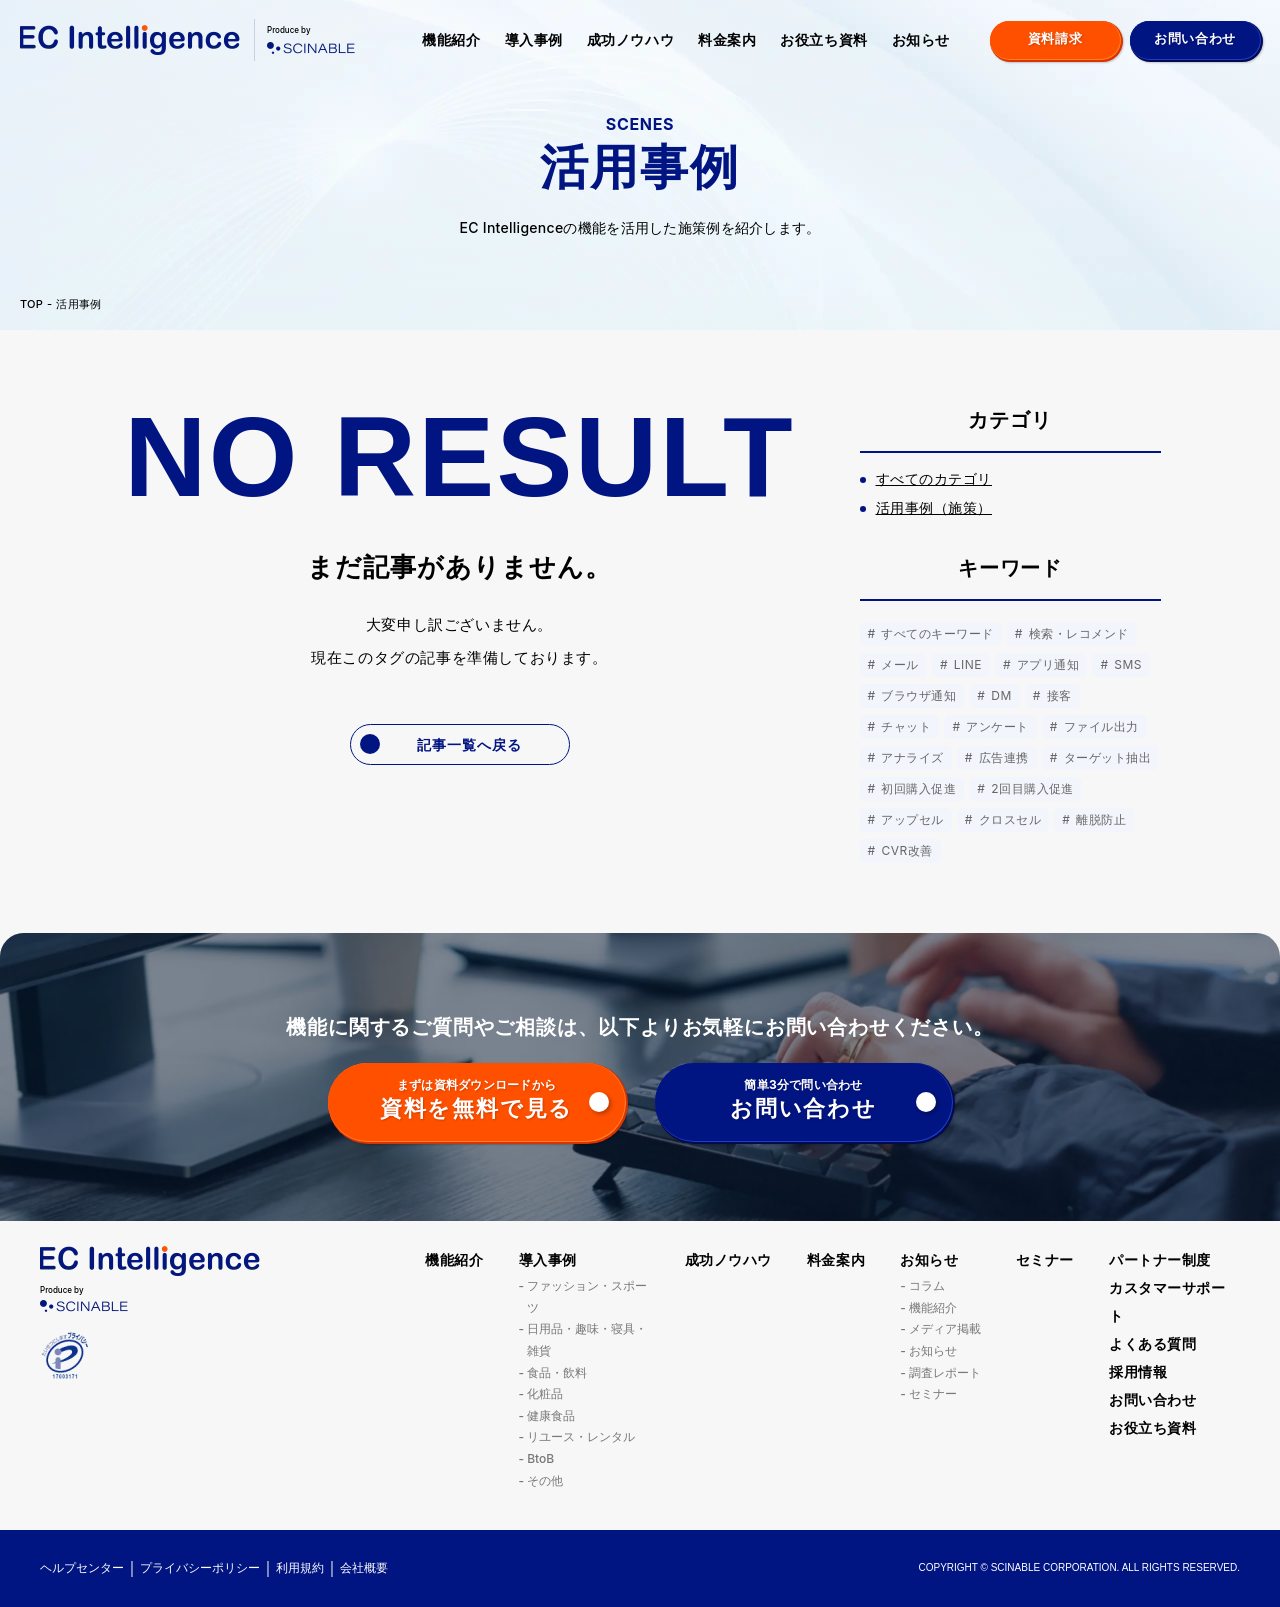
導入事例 (534, 39)
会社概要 (364, 1567)
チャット (905, 726)
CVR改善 (905, 850)
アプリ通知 (1046, 664)
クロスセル (1008, 819)
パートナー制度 (1160, 1259)
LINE (966, 664)
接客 (1057, 695)
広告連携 (1002, 757)
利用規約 (300, 1567)
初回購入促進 (917, 788)
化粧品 (545, 1393)
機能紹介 (451, 39)
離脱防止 (1099, 819)
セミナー (933, 1393)
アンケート (995, 726)
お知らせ (921, 39)
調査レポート (945, 1372)
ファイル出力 (1099, 726)
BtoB (540, 1458)
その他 (545, 1480)
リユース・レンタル (581, 1436)
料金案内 (727, 39)
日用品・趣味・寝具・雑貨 (587, 1339)
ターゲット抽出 (1105, 757)
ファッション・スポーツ (587, 1296)
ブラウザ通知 (917, 695)
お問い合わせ (1152, 1399)
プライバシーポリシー (200, 1567)
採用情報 (1138, 1371)
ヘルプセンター (82, 1567)
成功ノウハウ (630, 39)
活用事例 (78, 304)
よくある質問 (1152, 1343)
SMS (1126, 664)
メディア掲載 (945, 1328)
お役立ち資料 (823, 39)
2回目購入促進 (1030, 788)
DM (999, 695)
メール (898, 664)
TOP (31, 304)
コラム (927, 1285)
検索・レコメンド (1077, 633)
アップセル (911, 819)
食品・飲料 (557, 1372)
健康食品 (551, 1415)
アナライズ (911, 757)
